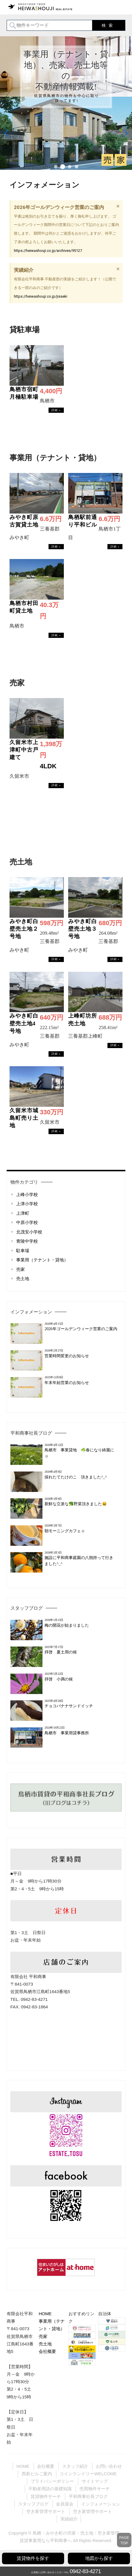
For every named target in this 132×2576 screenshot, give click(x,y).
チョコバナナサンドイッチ (68, 1706)
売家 (20, 1269)
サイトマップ (95, 2481)
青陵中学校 (27, 1241)
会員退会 (64, 2503)
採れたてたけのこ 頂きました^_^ (75, 1477)
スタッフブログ (26, 1608)
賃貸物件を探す (33, 2558)
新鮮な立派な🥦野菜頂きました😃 (75, 1504)
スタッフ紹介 (75, 2466)
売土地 (22, 1278)
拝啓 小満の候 (58, 1679)
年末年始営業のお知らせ (66, 1383)
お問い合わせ (109, 2466)
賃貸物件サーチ (46, 2496)
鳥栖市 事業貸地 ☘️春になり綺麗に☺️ (79, 1453)
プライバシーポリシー (52, 2481)
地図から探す (99, 2558)
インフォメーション (31, 1311)
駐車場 (22, 1250)
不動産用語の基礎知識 (50, 2488)
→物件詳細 (56, 410)
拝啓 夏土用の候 (60, 1652)
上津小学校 (27, 1203)
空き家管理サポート (45, 2511)
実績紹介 (69, 2518)
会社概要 (47, 2351)
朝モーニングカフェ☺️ (64, 1531)
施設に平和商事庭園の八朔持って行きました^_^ (78, 1561)
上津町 (22, 1213)
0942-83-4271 (85, 2571)
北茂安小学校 (29, 1231)
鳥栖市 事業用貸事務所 (68, 1733)
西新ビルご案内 (37, 2473)
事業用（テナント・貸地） (42, 1259)
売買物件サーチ (94, 2488)
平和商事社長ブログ (31, 1433)
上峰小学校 (27, 1194)
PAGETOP (124, 2540)
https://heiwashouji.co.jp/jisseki (40, 296)
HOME (45, 2313)
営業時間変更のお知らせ (66, 1356)
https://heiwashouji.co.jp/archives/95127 (48, 250)
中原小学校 (27, 1222)
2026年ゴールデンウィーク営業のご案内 (80, 1329)
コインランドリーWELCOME (88, 2473)
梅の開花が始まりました (66, 1625)
